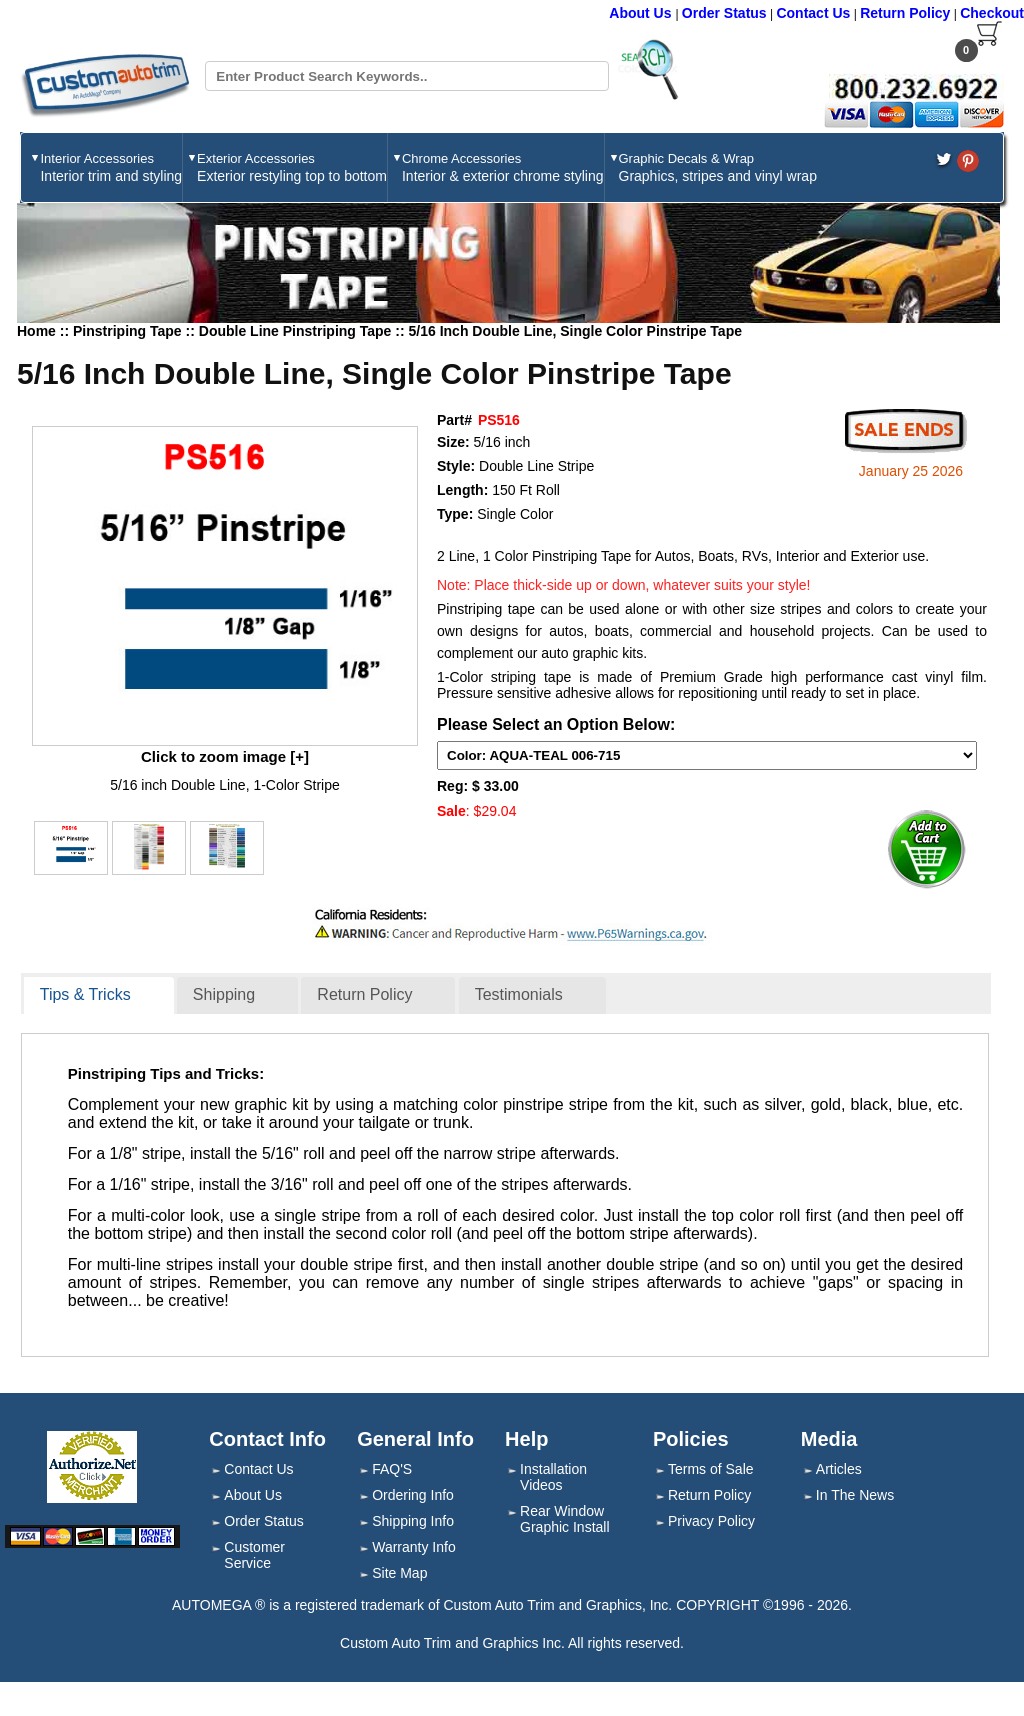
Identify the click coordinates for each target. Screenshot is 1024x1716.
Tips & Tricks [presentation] (85, 994)
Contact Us (813, 13)
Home (36, 331)
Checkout (992, 13)
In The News (855, 1495)
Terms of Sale (711, 1469)
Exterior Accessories (292, 167)
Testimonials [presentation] (519, 994)
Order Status (724, 13)
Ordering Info (413, 1495)
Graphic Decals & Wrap (718, 167)
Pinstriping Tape (129, 331)
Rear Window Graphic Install (564, 1519)
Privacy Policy (711, 1521)
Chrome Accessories (503, 167)
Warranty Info (414, 1547)
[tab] (99, 996)
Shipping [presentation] (224, 994)
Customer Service (254, 1555)
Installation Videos (553, 1477)
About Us (642, 13)
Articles (839, 1469)
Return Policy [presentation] (364, 994)
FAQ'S (392, 1469)
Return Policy (905, 13)
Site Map (399, 1573)
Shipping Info (413, 1521)
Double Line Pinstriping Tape (297, 331)
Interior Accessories (111, 167)
